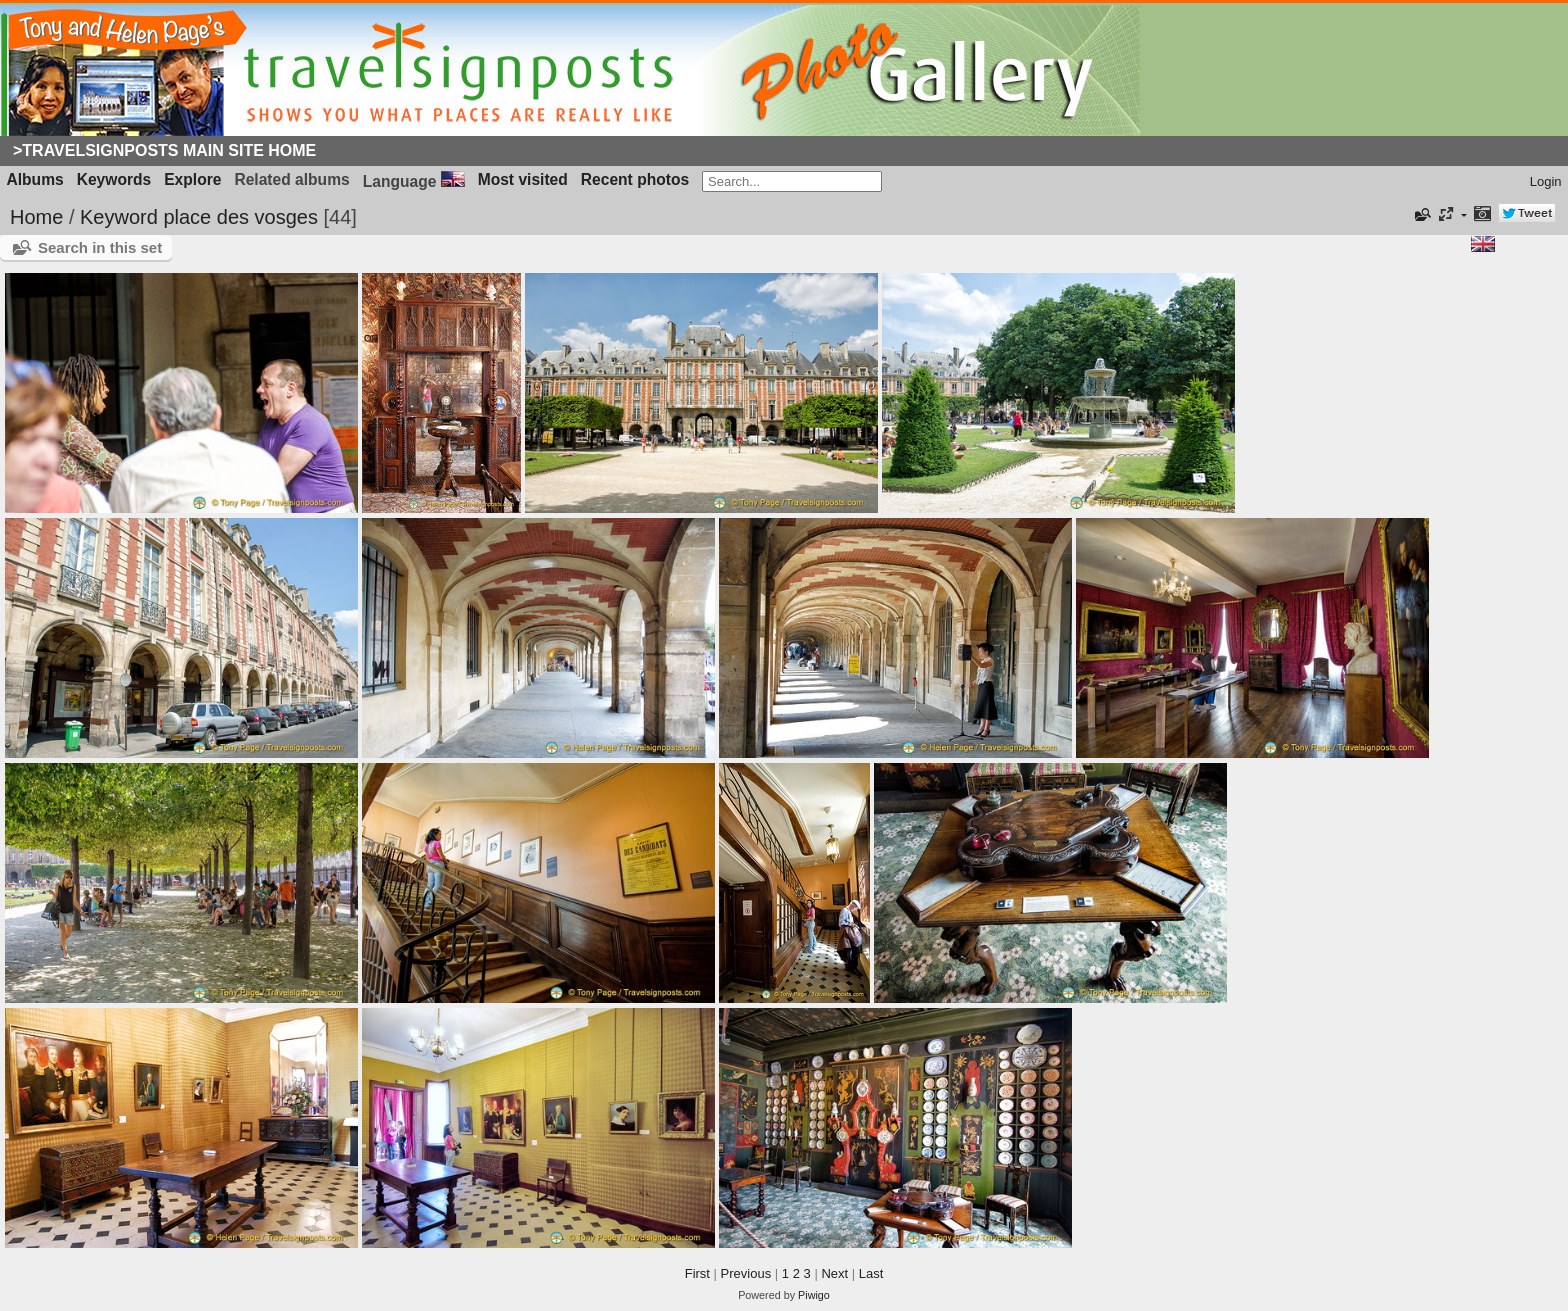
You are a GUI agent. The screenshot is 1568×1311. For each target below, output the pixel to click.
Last (871, 1273)
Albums (35, 179)
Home (36, 217)
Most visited (523, 179)
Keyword (119, 217)
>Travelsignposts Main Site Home (164, 150)
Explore (192, 179)
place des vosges (240, 217)
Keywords (114, 179)
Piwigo (814, 1295)
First (697, 1273)
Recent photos (635, 179)
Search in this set (100, 247)
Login (1546, 181)
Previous (746, 1273)
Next (834, 1273)
